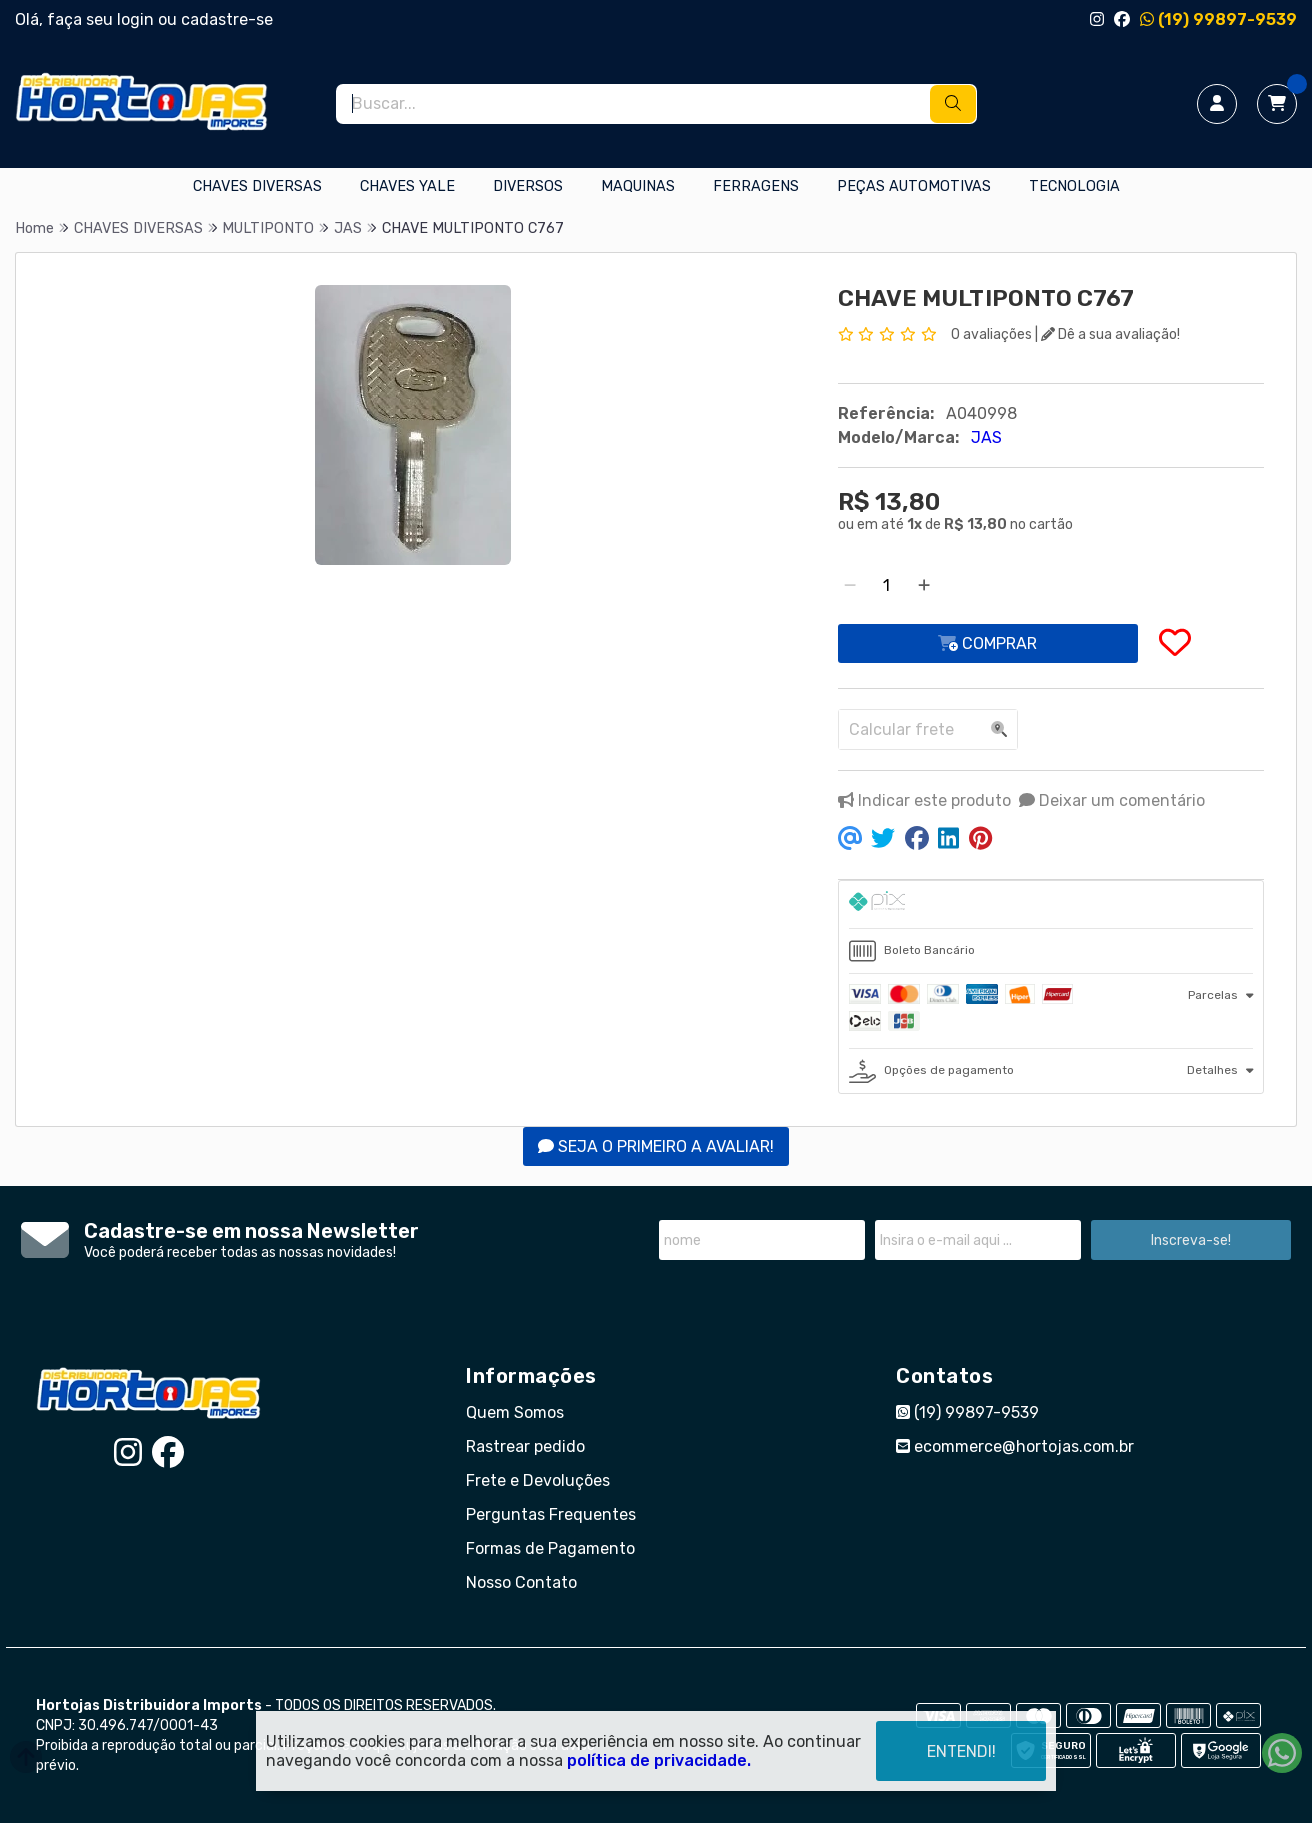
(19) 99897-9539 (1218, 19)
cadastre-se (227, 19)
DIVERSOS (528, 186)
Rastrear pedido (525, 1446)
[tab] (1051, 904)
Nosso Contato (521, 1582)
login (137, 19)
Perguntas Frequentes (551, 1514)
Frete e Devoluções (538, 1480)
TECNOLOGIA (1074, 186)
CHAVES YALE (407, 186)
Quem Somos (515, 1412)
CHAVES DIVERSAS (257, 186)
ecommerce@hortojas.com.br (1015, 1446)
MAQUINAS (638, 186)
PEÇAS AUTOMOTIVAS (914, 186)
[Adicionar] (924, 585)
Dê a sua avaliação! (1110, 334)
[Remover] (850, 585)
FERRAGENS (756, 186)
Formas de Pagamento (550, 1548)
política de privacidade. (659, 1760)
